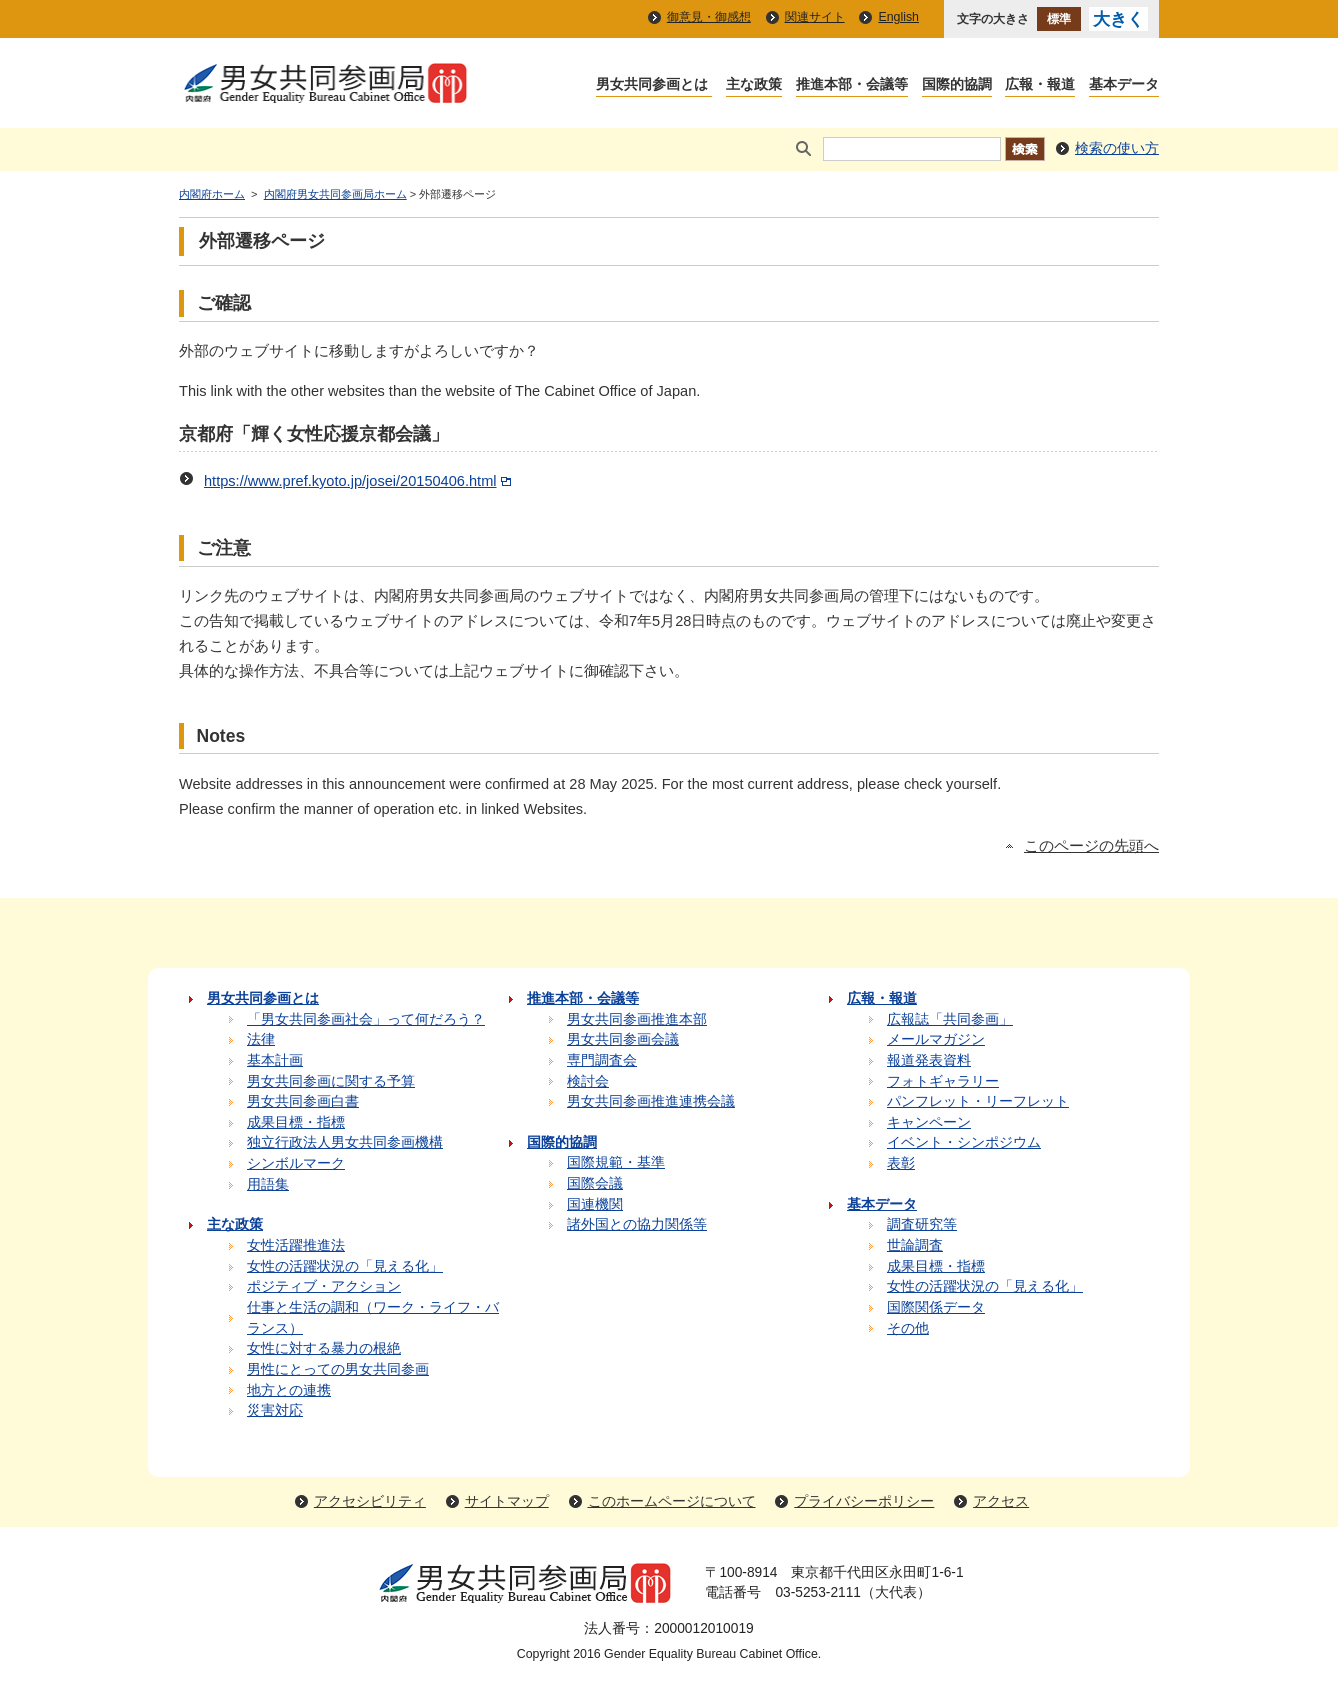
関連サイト (815, 17)
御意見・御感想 (709, 17)
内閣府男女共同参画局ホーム (335, 194)
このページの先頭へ (1091, 846)
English (898, 17)
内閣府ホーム (212, 194)
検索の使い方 (1117, 148)
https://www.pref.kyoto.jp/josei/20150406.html (359, 481)
